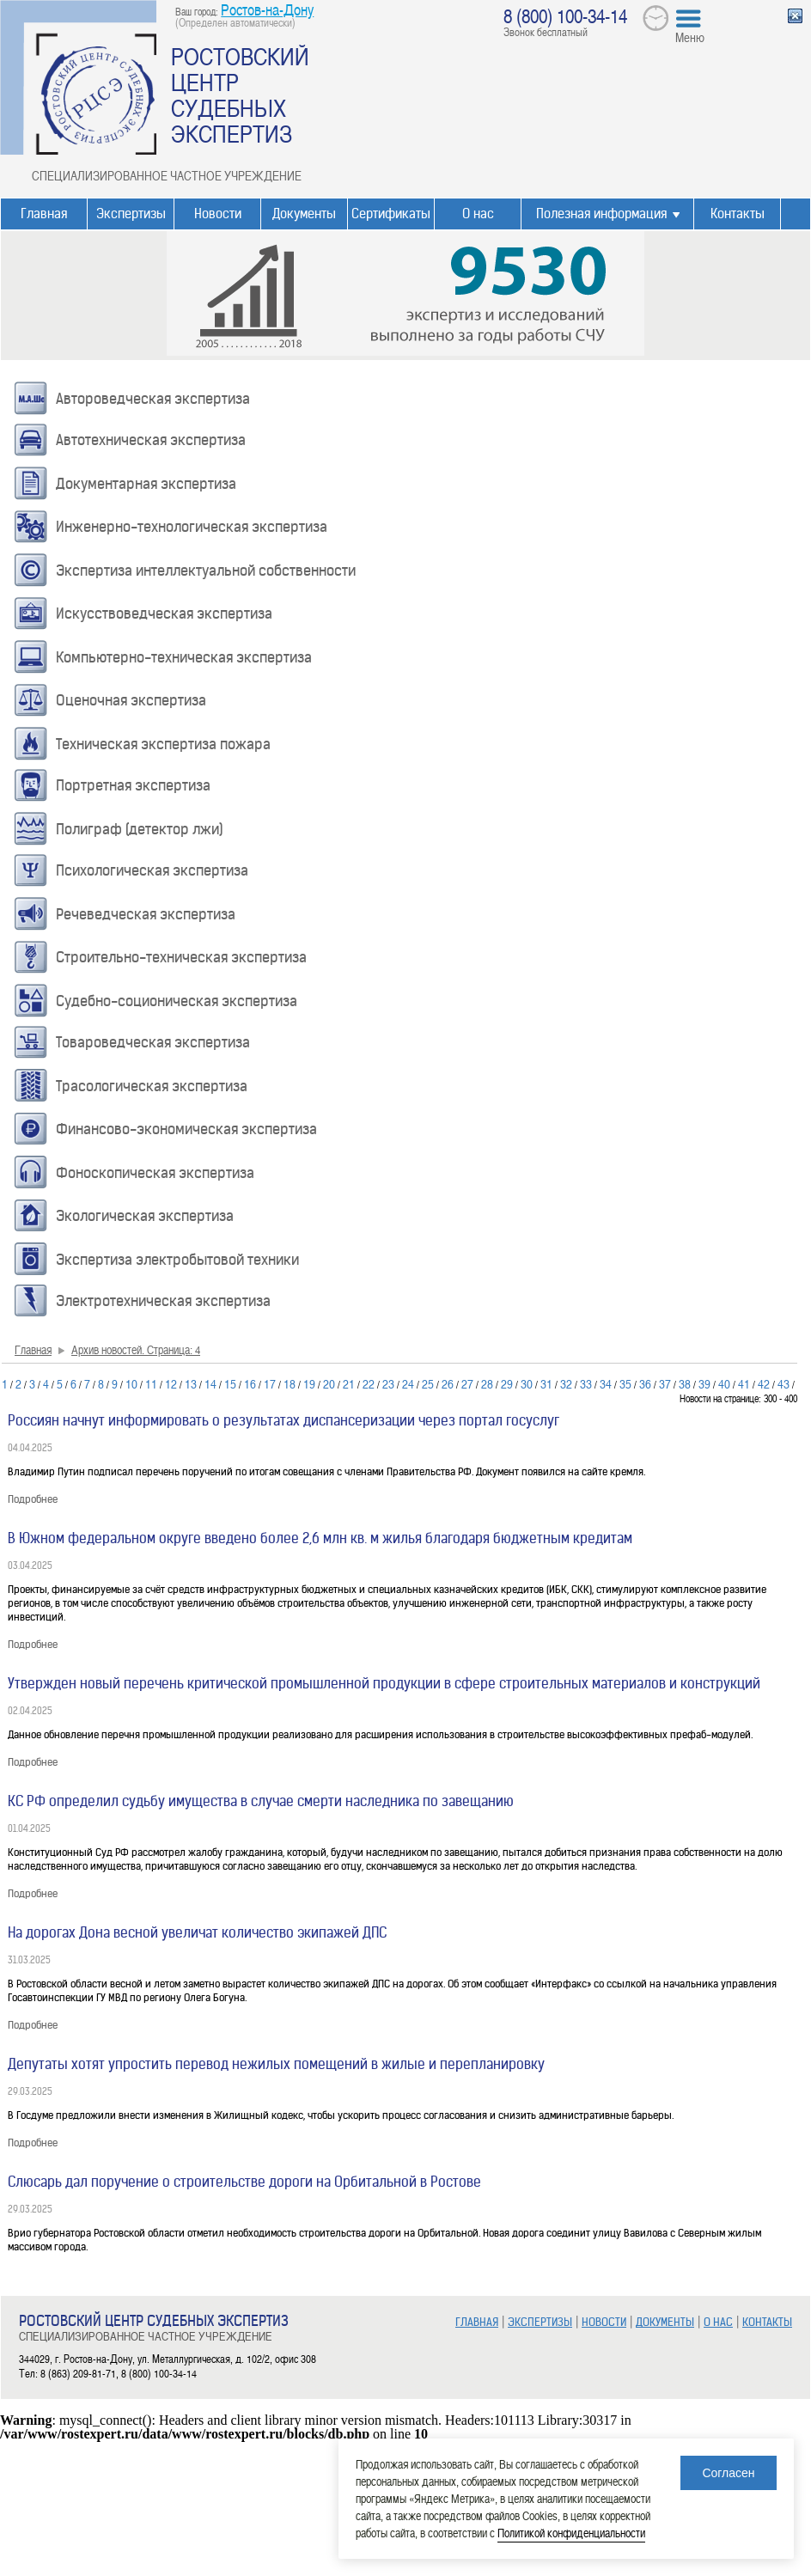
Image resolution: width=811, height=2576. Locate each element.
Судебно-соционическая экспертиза (176, 1001)
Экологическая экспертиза (145, 1215)
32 (566, 1383)
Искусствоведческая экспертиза (164, 613)
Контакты (737, 213)
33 (586, 1383)
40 (724, 1383)
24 (408, 1383)
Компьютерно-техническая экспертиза (184, 657)
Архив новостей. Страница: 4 (135, 1349)
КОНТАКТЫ (767, 2322)
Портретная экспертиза (133, 785)
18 (290, 1383)
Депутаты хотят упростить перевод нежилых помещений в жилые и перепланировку (276, 2063)
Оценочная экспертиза (131, 700)
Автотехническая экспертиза (151, 439)
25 (428, 1383)
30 (527, 1383)
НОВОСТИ (604, 2322)
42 (764, 1383)
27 (467, 1383)
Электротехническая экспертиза (163, 1300)
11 (151, 1383)
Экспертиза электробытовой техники (177, 1259)
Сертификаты (390, 213)
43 (783, 1383)
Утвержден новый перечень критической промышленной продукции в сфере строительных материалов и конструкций (384, 1683)
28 (487, 1383)
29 (507, 1383)
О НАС (718, 2322)
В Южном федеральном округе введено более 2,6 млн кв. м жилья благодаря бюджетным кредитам (320, 1538)
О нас (478, 213)
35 (625, 1383)
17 (270, 1383)
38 (685, 1383)
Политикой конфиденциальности (571, 2532)
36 (645, 1383)
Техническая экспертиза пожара (163, 744)
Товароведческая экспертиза (153, 1042)
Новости (217, 213)
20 (329, 1383)
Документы (304, 213)
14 (210, 1383)
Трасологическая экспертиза (151, 1086)
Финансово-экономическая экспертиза (186, 1129)
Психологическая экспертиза (152, 870)
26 (448, 1383)
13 (191, 1383)
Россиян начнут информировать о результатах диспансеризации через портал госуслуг (283, 1420)
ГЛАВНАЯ (476, 2322)
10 (131, 1383)
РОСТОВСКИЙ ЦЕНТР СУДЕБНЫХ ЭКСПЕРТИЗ (240, 95)
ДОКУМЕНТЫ (665, 2322)
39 (704, 1383)
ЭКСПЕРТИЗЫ (540, 2322)
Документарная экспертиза (146, 483)
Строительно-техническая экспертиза (181, 957)
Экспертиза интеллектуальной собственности (206, 570)
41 (744, 1383)
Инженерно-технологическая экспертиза (191, 526)
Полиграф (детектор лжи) (139, 829)
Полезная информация (601, 213)
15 (230, 1383)
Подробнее (33, 1498)
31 (546, 1383)
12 (171, 1383)
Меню (689, 37)
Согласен (728, 2473)
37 (665, 1383)
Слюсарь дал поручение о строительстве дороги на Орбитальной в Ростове (244, 2181)
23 (388, 1383)
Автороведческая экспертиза (153, 398)
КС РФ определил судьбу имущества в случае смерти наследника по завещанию (261, 1801)
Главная (44, 213)
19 (309, 1383)
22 (369, 1383)
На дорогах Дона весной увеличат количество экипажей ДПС (197, 1932)
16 (250, 1383)
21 (349, 1383)
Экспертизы (131, 213)
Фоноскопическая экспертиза (155, 1172)
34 (606, 1383)
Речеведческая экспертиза (145, 914)
